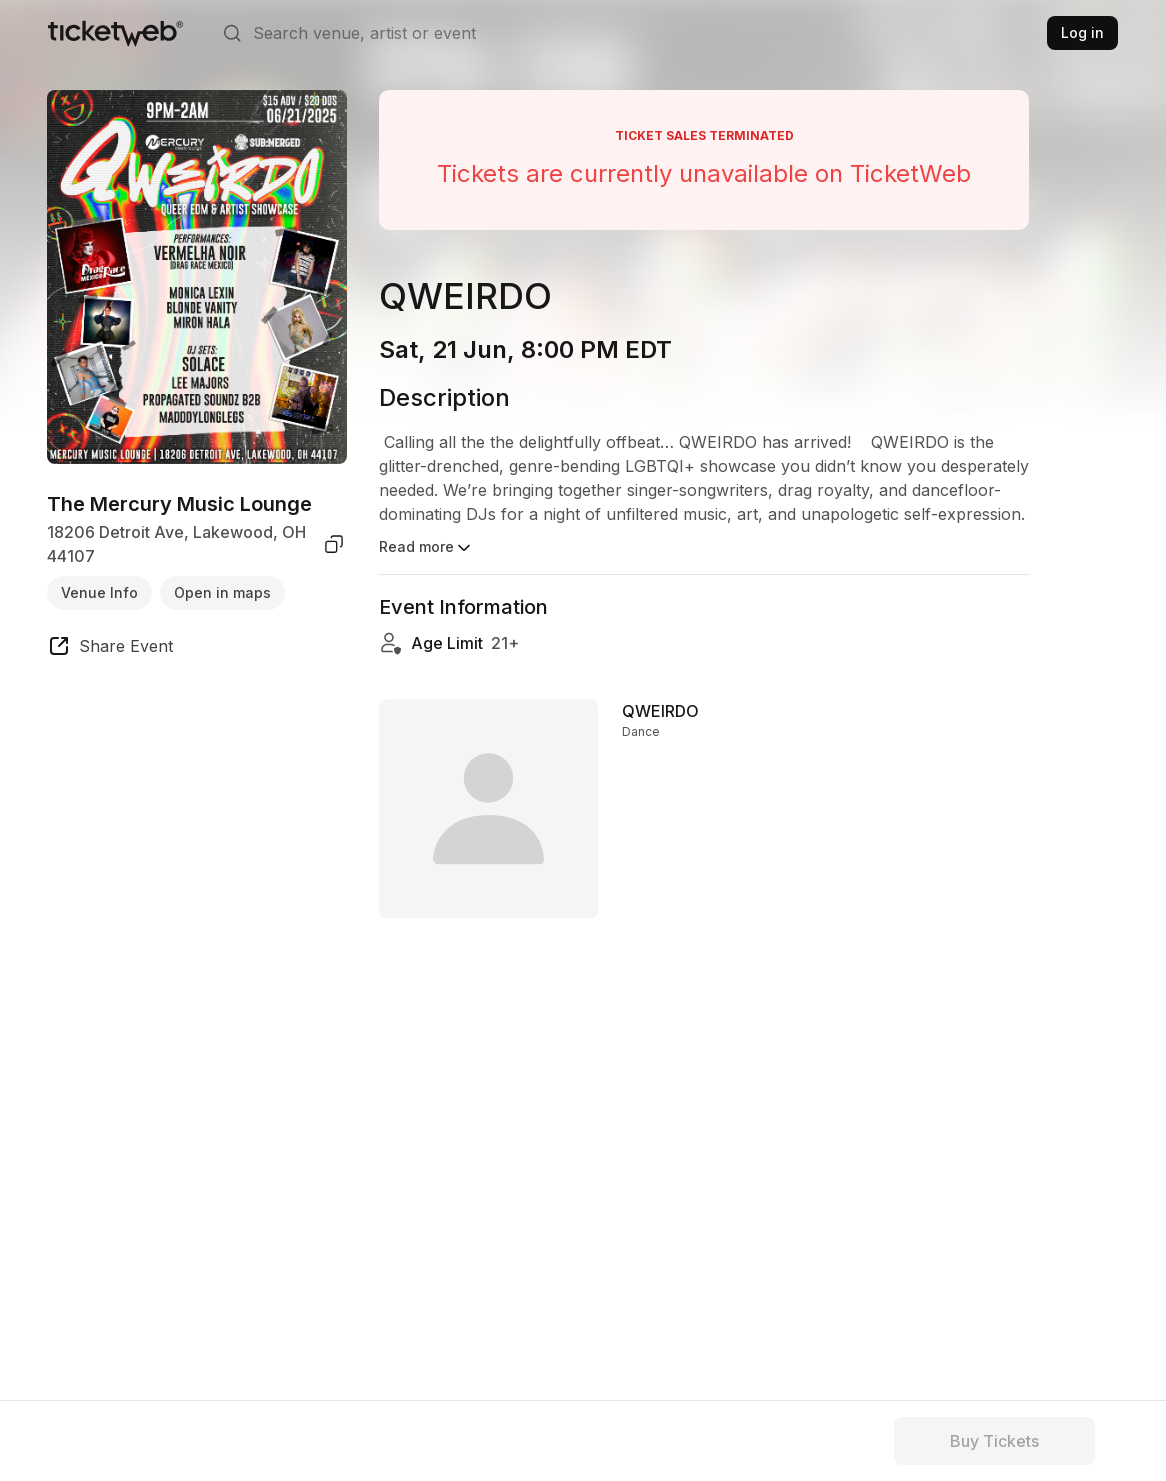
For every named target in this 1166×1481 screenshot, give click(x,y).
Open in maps (222, 592)
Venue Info (99, 592)
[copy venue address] (334, 544)
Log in (1082, 32)
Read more (426, 548)
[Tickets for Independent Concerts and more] (115, 33)
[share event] (110, 649)
